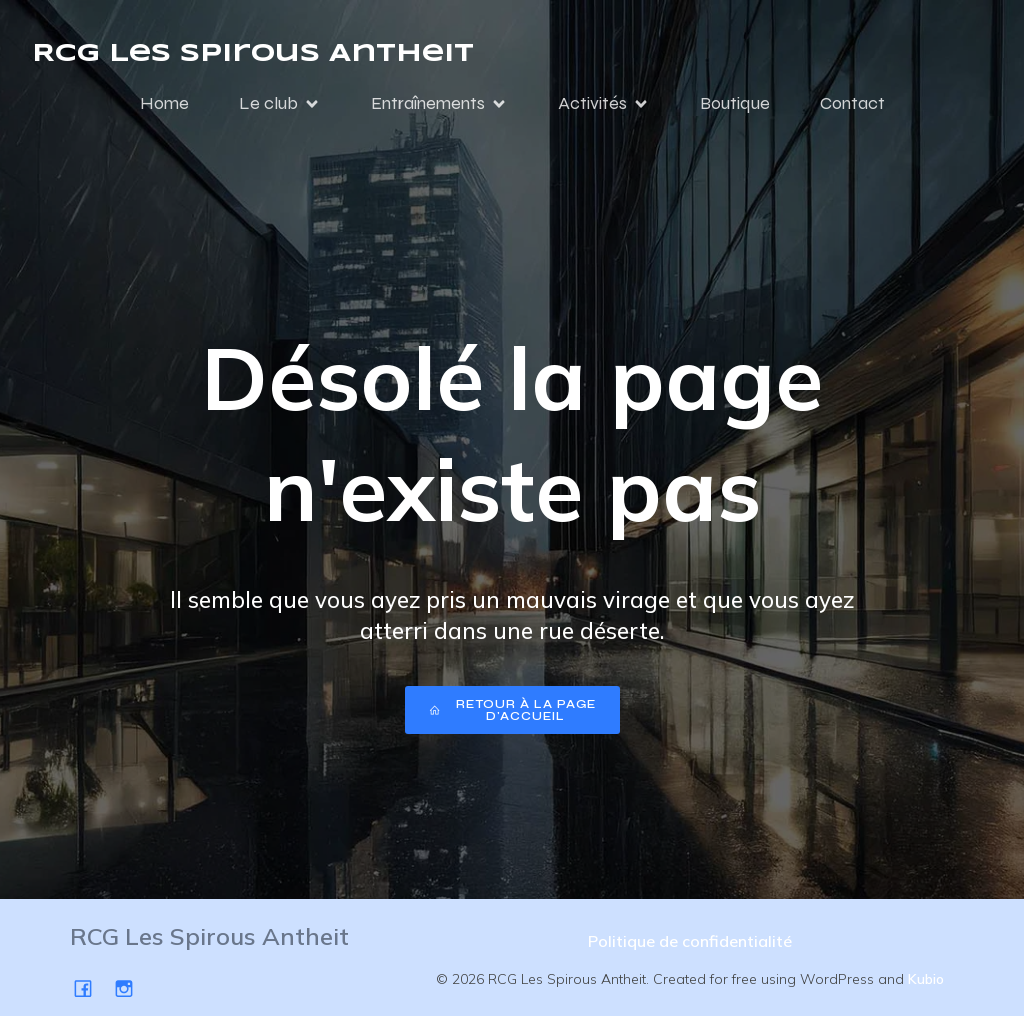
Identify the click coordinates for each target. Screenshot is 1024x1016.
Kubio (926, 979)
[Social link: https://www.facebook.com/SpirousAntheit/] (90, 987)
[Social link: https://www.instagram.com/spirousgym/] (131, 987)
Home (164, 103)
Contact (852, 103)
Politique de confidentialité (690, 941)
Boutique (735, 103)
